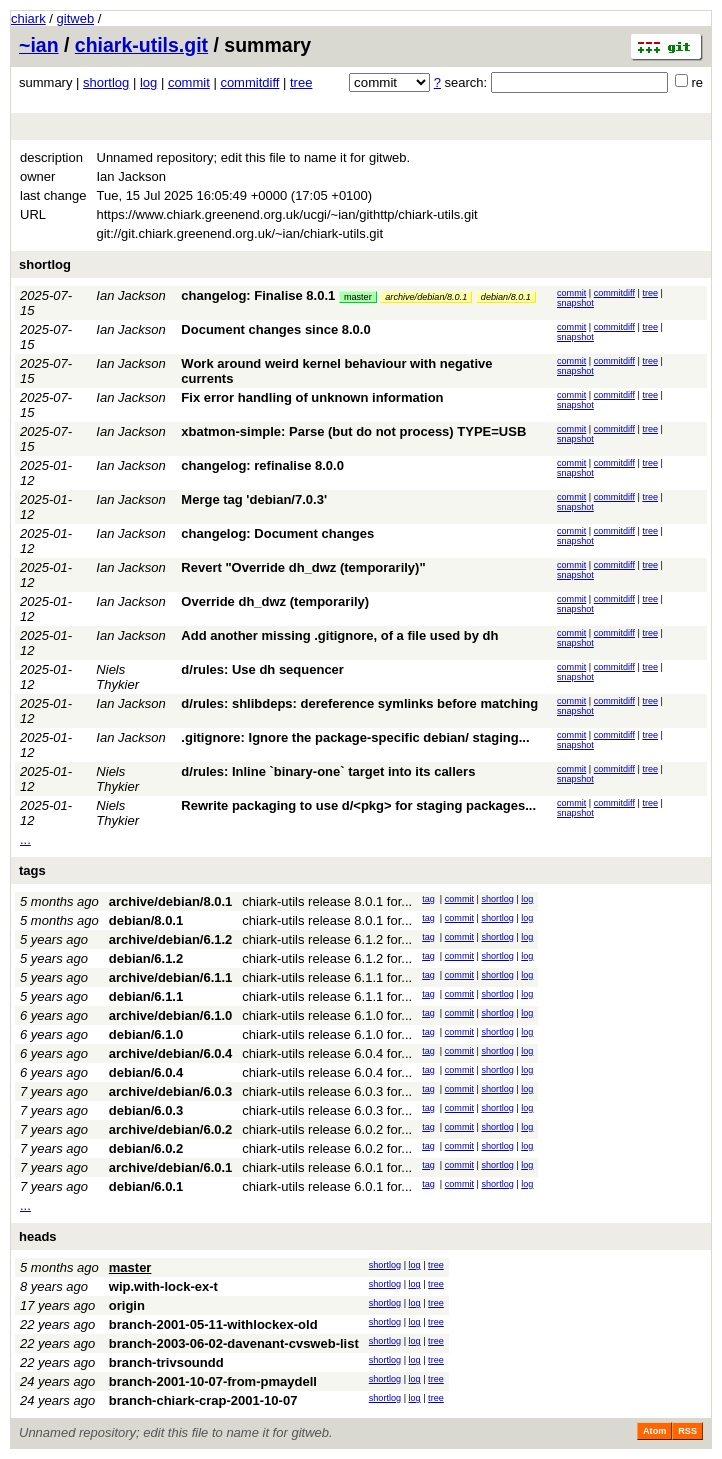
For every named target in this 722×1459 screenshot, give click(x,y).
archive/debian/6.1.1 (171, 977)
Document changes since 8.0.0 (275, 329)
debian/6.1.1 (146, 996)
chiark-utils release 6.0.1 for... (327, 1167)
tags (32, 870)
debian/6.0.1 (146, 1186)
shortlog (106, 82)
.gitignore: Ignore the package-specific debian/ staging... (355, 737)
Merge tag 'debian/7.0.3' (254, 499)
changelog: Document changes (277, 533)
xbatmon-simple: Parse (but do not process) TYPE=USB (353, 431)
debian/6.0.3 (146, 1110)
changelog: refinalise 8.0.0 (262, 465)
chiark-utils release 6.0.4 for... (327, 1053)
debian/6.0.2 (146, 1148)
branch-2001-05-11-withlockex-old (213, 1324)
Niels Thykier (117, 677)
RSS (687, 1431)
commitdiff (249, 82)
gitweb (76, 18)
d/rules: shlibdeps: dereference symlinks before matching (359, 703)
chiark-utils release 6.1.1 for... (327, 977)
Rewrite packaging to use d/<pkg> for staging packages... (358, 805)
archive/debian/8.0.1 (426, 297)
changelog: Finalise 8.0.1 (258, 295)
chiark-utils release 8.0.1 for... (327, 901)
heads (38, 1236)
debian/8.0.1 (506, 297)
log (148, 82)
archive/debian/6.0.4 (171, 1053)
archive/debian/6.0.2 (171, 1129)
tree (301, 82)
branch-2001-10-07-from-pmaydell (213, 1381)
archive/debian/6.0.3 (171, 1091)
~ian (39, 45)
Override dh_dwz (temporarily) (275, 601)
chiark (28, 18)
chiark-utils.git (141, 45)
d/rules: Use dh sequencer (262, 669)
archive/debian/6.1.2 (171, 939)
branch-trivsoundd (166, 1362)
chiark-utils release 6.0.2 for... (327, 1129)
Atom (654, 1431)
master (358, 297)
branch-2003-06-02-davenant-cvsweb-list (234, 1343)
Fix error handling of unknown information (312, 397)
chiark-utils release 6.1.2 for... (327, 939)
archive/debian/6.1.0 (171, 1015)
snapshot (575, 303)
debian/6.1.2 (146, 958)
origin (127, 1305)
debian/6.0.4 (146, 1072)
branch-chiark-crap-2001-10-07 (203, 1400)
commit (189, 82)
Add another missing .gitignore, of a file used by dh (339, 635)
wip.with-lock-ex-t (163, 1286)
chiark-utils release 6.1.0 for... (327, 1015)
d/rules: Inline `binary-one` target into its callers (328, 771)
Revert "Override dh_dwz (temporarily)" (303, 567)
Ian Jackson (130, 295)
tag (428, 899)
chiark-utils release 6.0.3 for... (327, 1091)
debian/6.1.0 (146, 1034)
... (25, 839)
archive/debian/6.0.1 (171, 1167)
